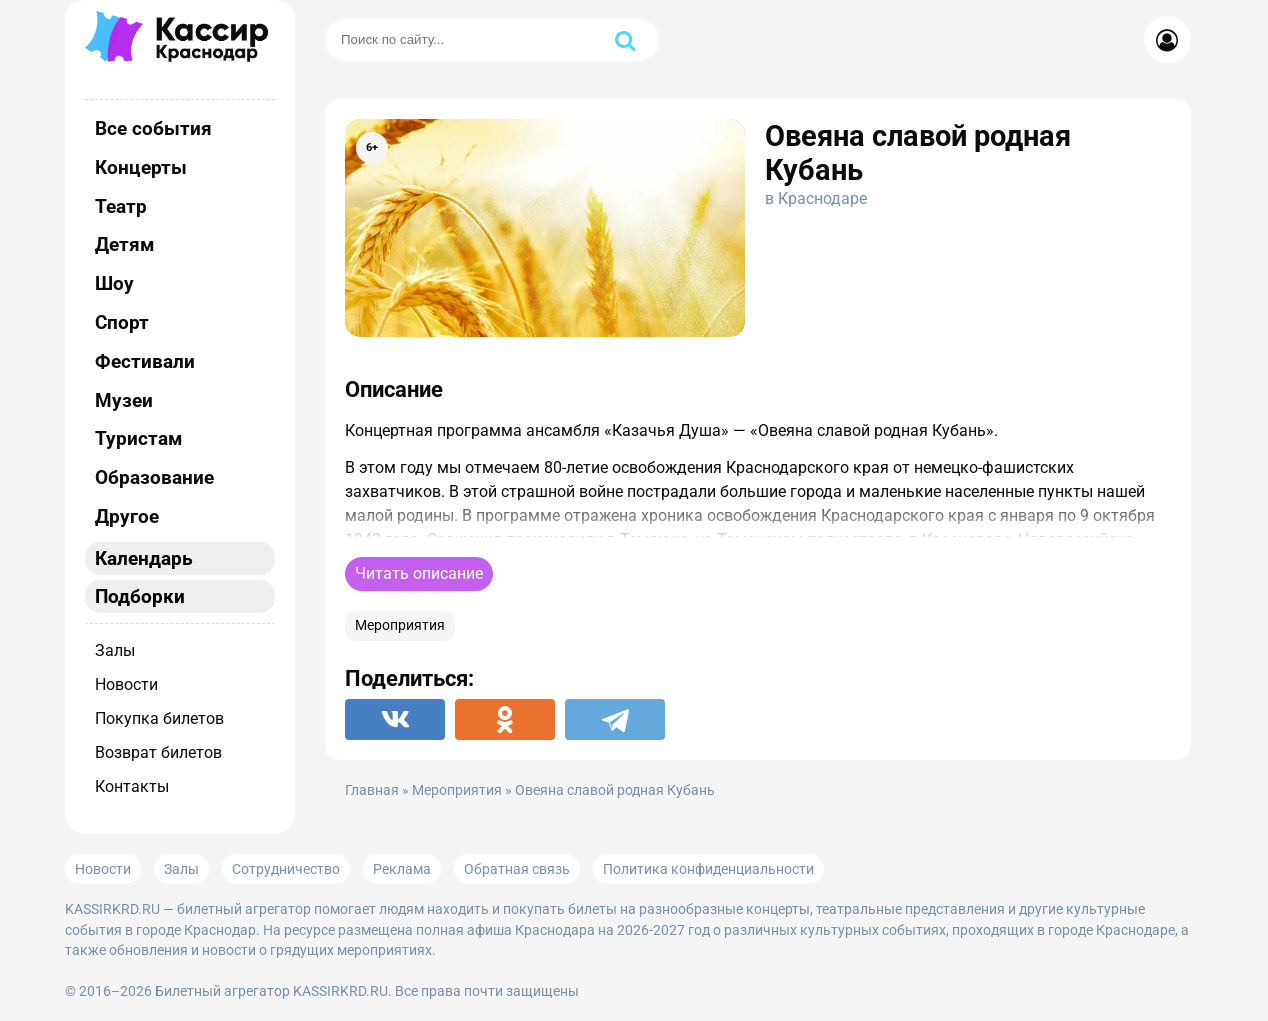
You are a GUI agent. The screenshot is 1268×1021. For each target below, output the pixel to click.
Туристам (138, 438)
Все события (153, 128)
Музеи (124, 400)
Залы (115, 650)
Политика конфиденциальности (708, 869)
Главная (372, 790)
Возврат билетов (158, 752)
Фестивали (145, 361)
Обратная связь (517, 869)
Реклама (402, 869)
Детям (124, 244)
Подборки (140, 596)
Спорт (122, 322)
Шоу (114, 283)
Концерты (141, 167)
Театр (121, 206)
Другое (127, 516)
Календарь (144, 558)
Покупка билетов (159, 718)
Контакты (132, 786)
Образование (154, 477)
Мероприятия (400, 625)
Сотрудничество (286, 869)
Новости (126, 684)
